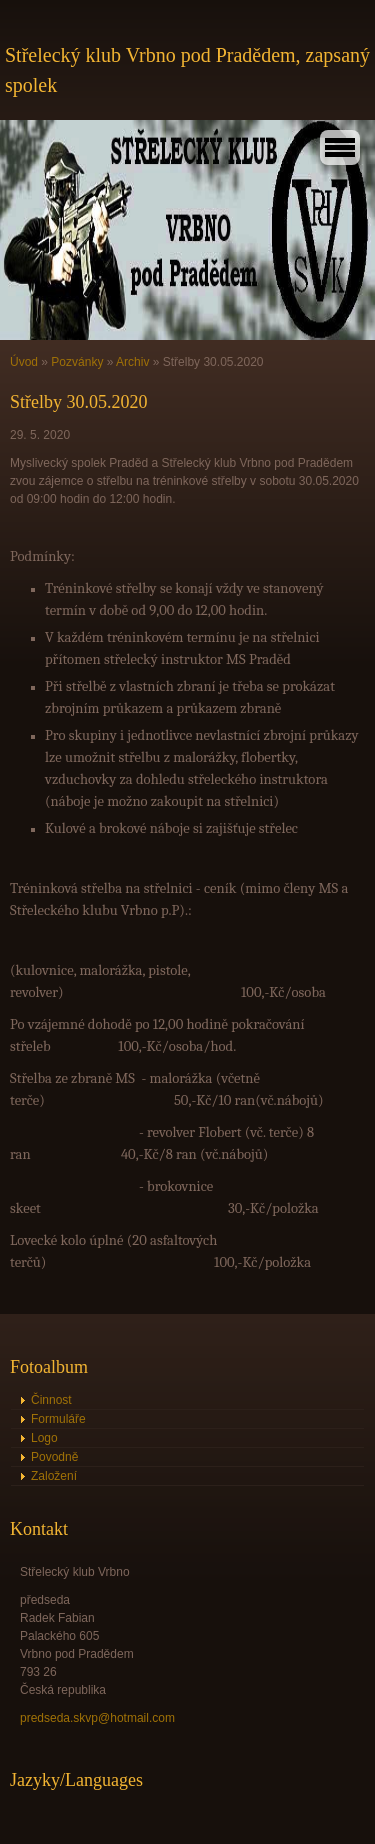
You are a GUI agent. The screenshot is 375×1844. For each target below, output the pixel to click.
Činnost (51, 1400)
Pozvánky (77, 362)
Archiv (132, 362)
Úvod (24, 362)
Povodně (54, 1457)
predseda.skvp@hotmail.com (97, 1718)
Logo (44, 1438)
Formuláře (58, 1419)
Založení (54, 1476)
